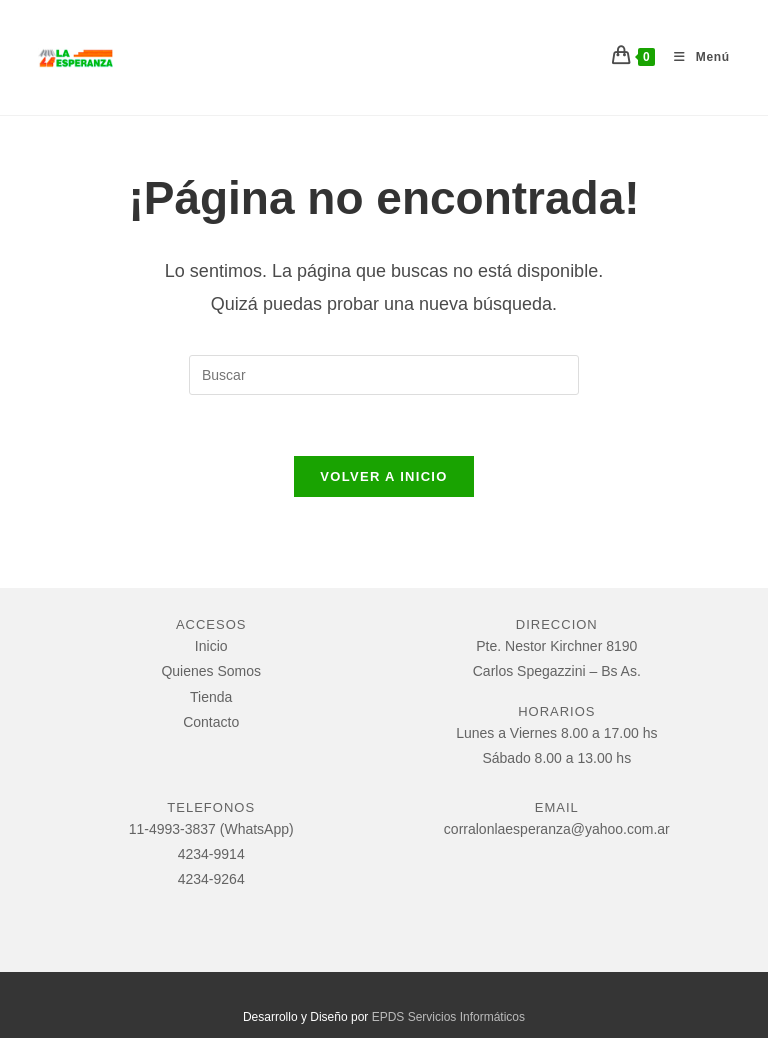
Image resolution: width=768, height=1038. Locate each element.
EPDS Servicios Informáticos (448, 1017)
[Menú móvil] (694, 57)
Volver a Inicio (383, 476)
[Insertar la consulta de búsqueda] (384, 375)
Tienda (211, 697)
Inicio (211, 646)
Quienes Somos (211, 671)
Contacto (211, 722)
